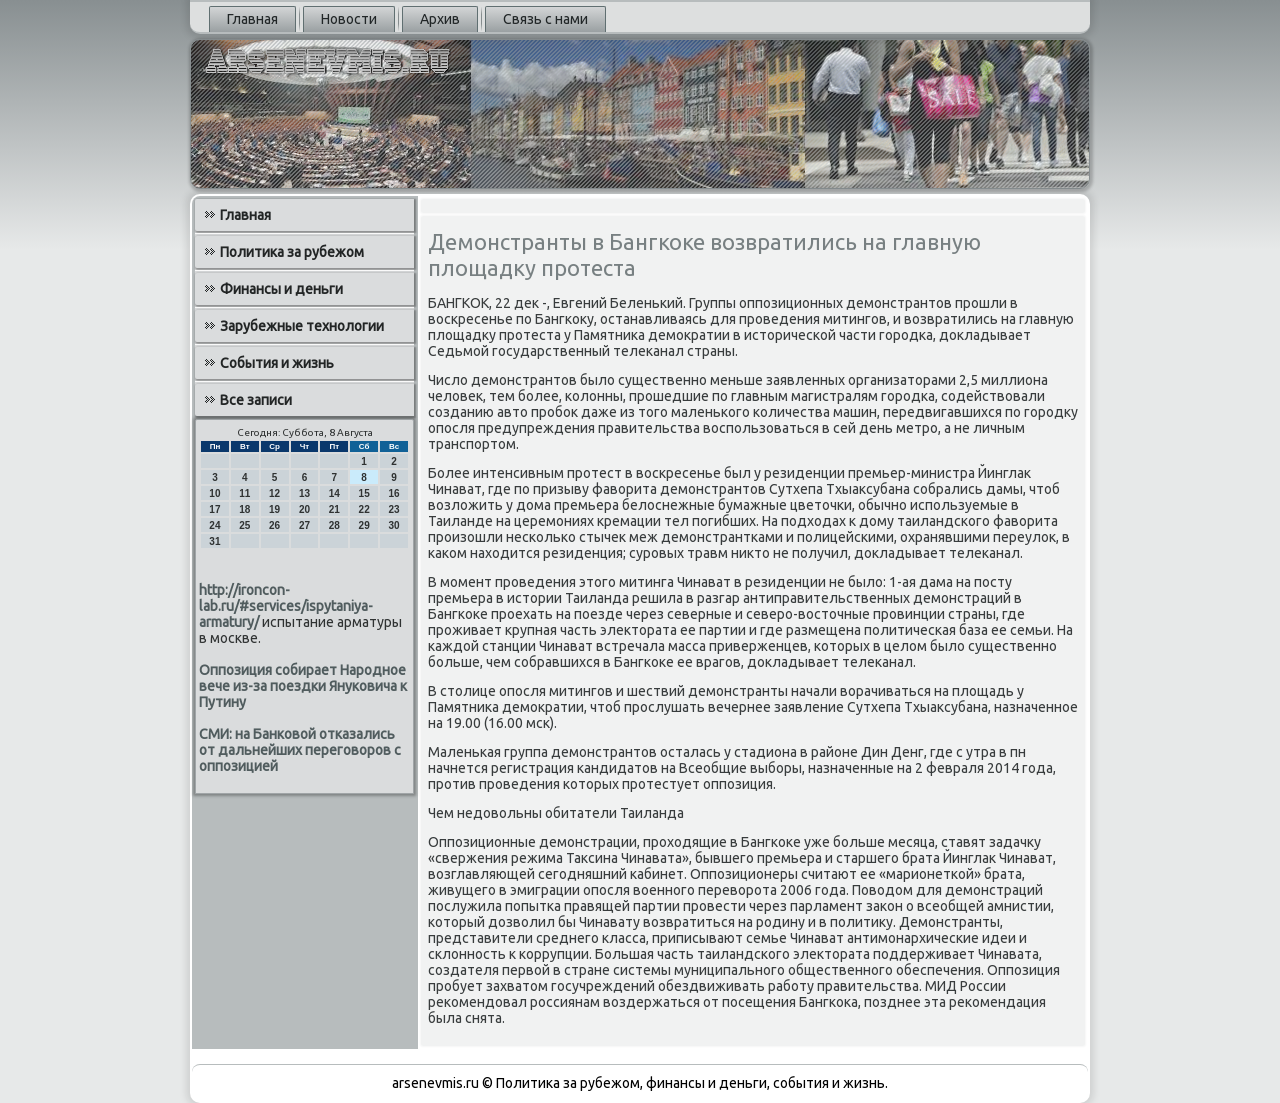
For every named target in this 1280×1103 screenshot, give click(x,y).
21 (334, 509)
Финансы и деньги (281, 289)
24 (214, 525)
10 (214, 493)
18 (244, 509)
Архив (440, 19)
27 (304, 525)
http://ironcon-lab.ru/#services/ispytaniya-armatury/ (286, 606)
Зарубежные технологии (302, 326)
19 (274, 509)
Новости (349, 19)
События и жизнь (277, 363)
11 (244, 493)
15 (364, 493)
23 (393, 509)
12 (274, 493)
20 (304, 509)
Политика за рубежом (292, 252)
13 (304, 493)
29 (364, 525)
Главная (252, 19)
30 (393, 525)
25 (244, 525)
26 (274, 525)
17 (214, 509)
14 (334, 493)
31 (214, 541)
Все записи (256, 400)
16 (393, 493)
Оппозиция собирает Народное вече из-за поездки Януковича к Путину (303, 686)
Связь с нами (545, 19)
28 (334, 525)
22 (364, 509)
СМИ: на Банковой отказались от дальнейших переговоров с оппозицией (300, 750)
